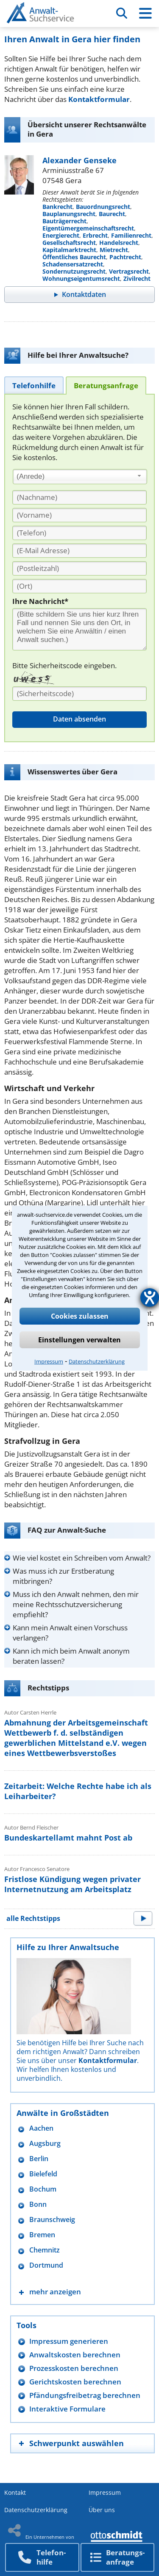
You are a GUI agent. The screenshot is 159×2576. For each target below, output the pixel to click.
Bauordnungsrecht (103, 207)
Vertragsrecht (129, 271)
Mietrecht (114, 250)
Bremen (42, 2234)
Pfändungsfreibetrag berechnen (84, 2395)
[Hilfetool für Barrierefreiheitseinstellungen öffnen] (149, 1297)
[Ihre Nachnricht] (79, 629)
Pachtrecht (125, 257)
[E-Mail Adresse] (79, 550)
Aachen (41, 2128)
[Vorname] (79, 515)
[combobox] (80, 476)
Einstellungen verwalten (79, 1339)
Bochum (42, 2189)
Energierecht (60, 235)
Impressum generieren (68, 2341)
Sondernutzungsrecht (74, 271)
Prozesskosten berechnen (73, 2368)
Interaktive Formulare (67, 2409)
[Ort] (79, 586)
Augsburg (45, 2143)
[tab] (34, 385)
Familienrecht (131, 235)
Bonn (38, 2204)
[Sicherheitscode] (79, 693)
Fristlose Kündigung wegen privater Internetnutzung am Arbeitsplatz (72, 1884)
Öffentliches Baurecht (74, 257)
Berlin (38, 2158)
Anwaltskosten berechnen (74, 2354)
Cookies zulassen (80, 1316)
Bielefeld (43, 2174)
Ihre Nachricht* (40, 601)
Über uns (102, 2510)
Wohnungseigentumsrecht (81, 278)
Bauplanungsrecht (68, 214)
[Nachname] (79, 497)
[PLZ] (79, 568)
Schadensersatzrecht (72, 264)
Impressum (48, 1361)
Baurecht (112, 214)
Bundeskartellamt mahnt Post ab (68, 1838)
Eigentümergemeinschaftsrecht (88, 228)
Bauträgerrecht (64, 221)
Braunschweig (52, 2219)
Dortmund (46, 2265)
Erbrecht (95, 235)
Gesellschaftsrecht (69, 243)
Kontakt (15, 2492)
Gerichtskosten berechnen (75, 2382)
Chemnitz (44, 2250)
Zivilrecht (137, 278)
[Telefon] (79, 533)
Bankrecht (57, 207)
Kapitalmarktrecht (69, 250)
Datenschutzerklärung (97, 1361)
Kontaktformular (99, 99)
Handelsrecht (118, 243)
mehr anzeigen (55, 2291)
